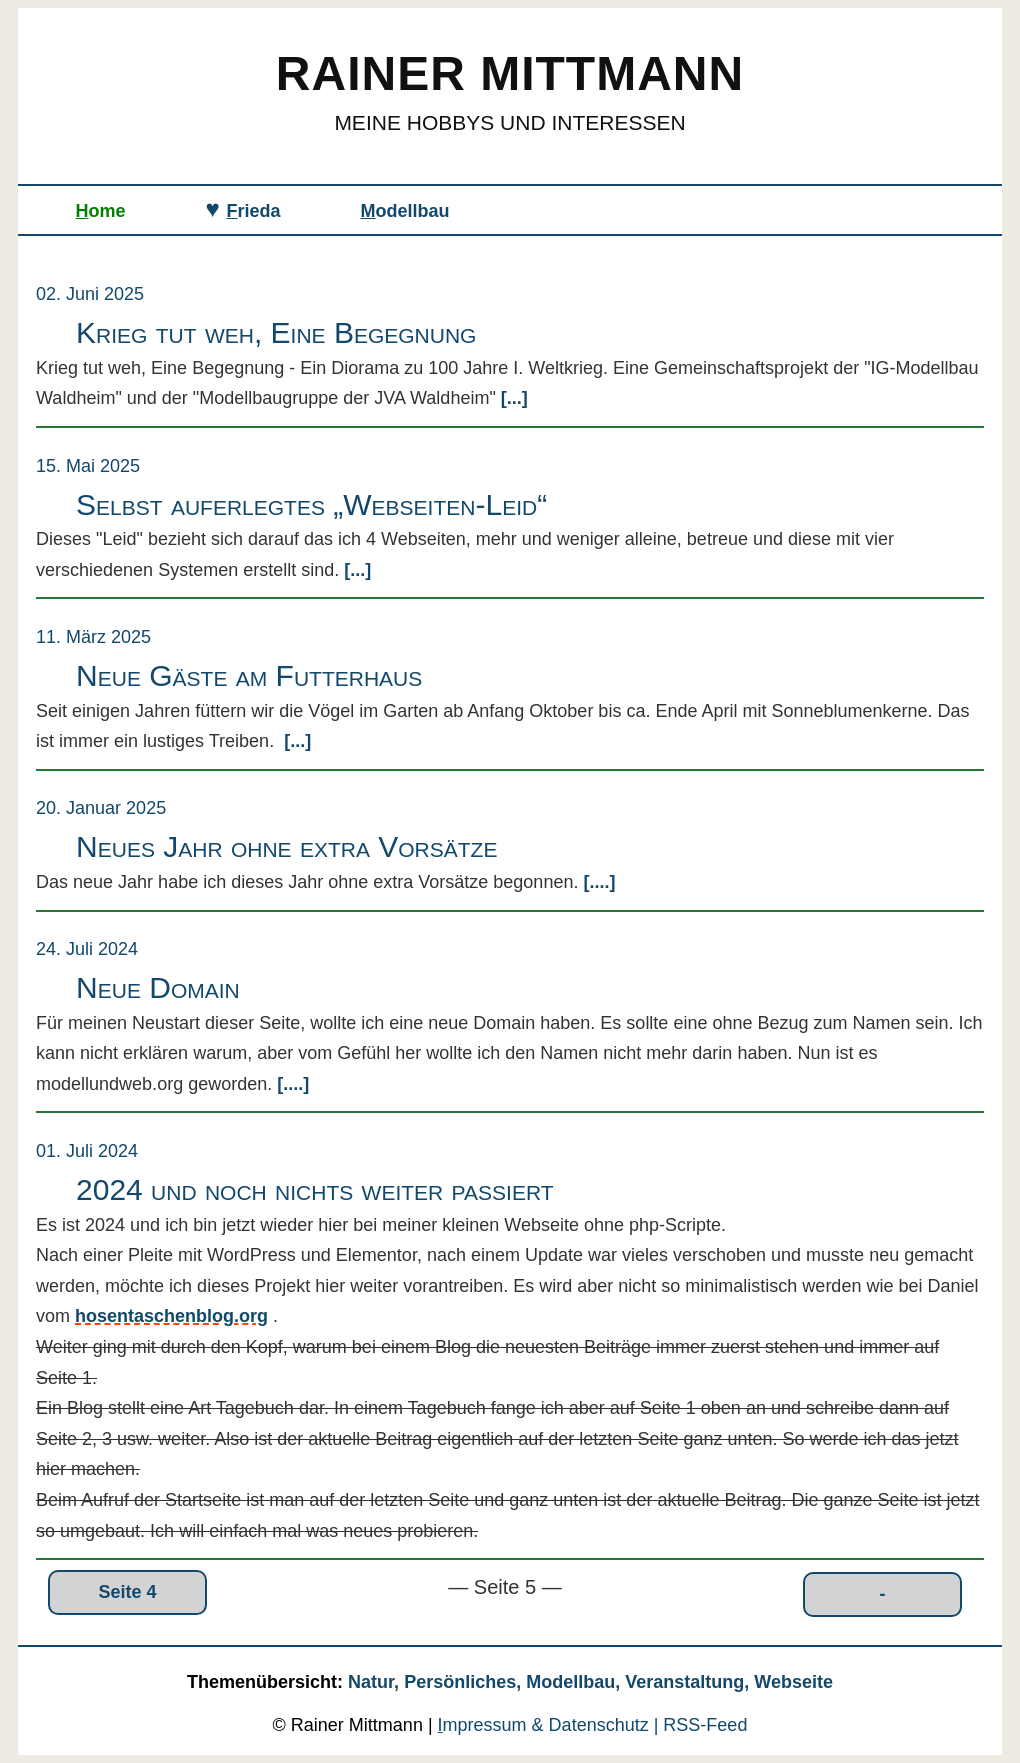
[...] (512, 398)
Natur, (376, 1682)
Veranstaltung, (689, 1682)
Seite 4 (128, 1592)
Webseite (793, 1682)
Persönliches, (465, 1682)
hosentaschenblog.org (171, 1316)
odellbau (405, 211)
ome (101, 211)
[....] (596, 882)
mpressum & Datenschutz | (551, 1725)
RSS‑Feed (705, 1725)
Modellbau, (575, 1682)
